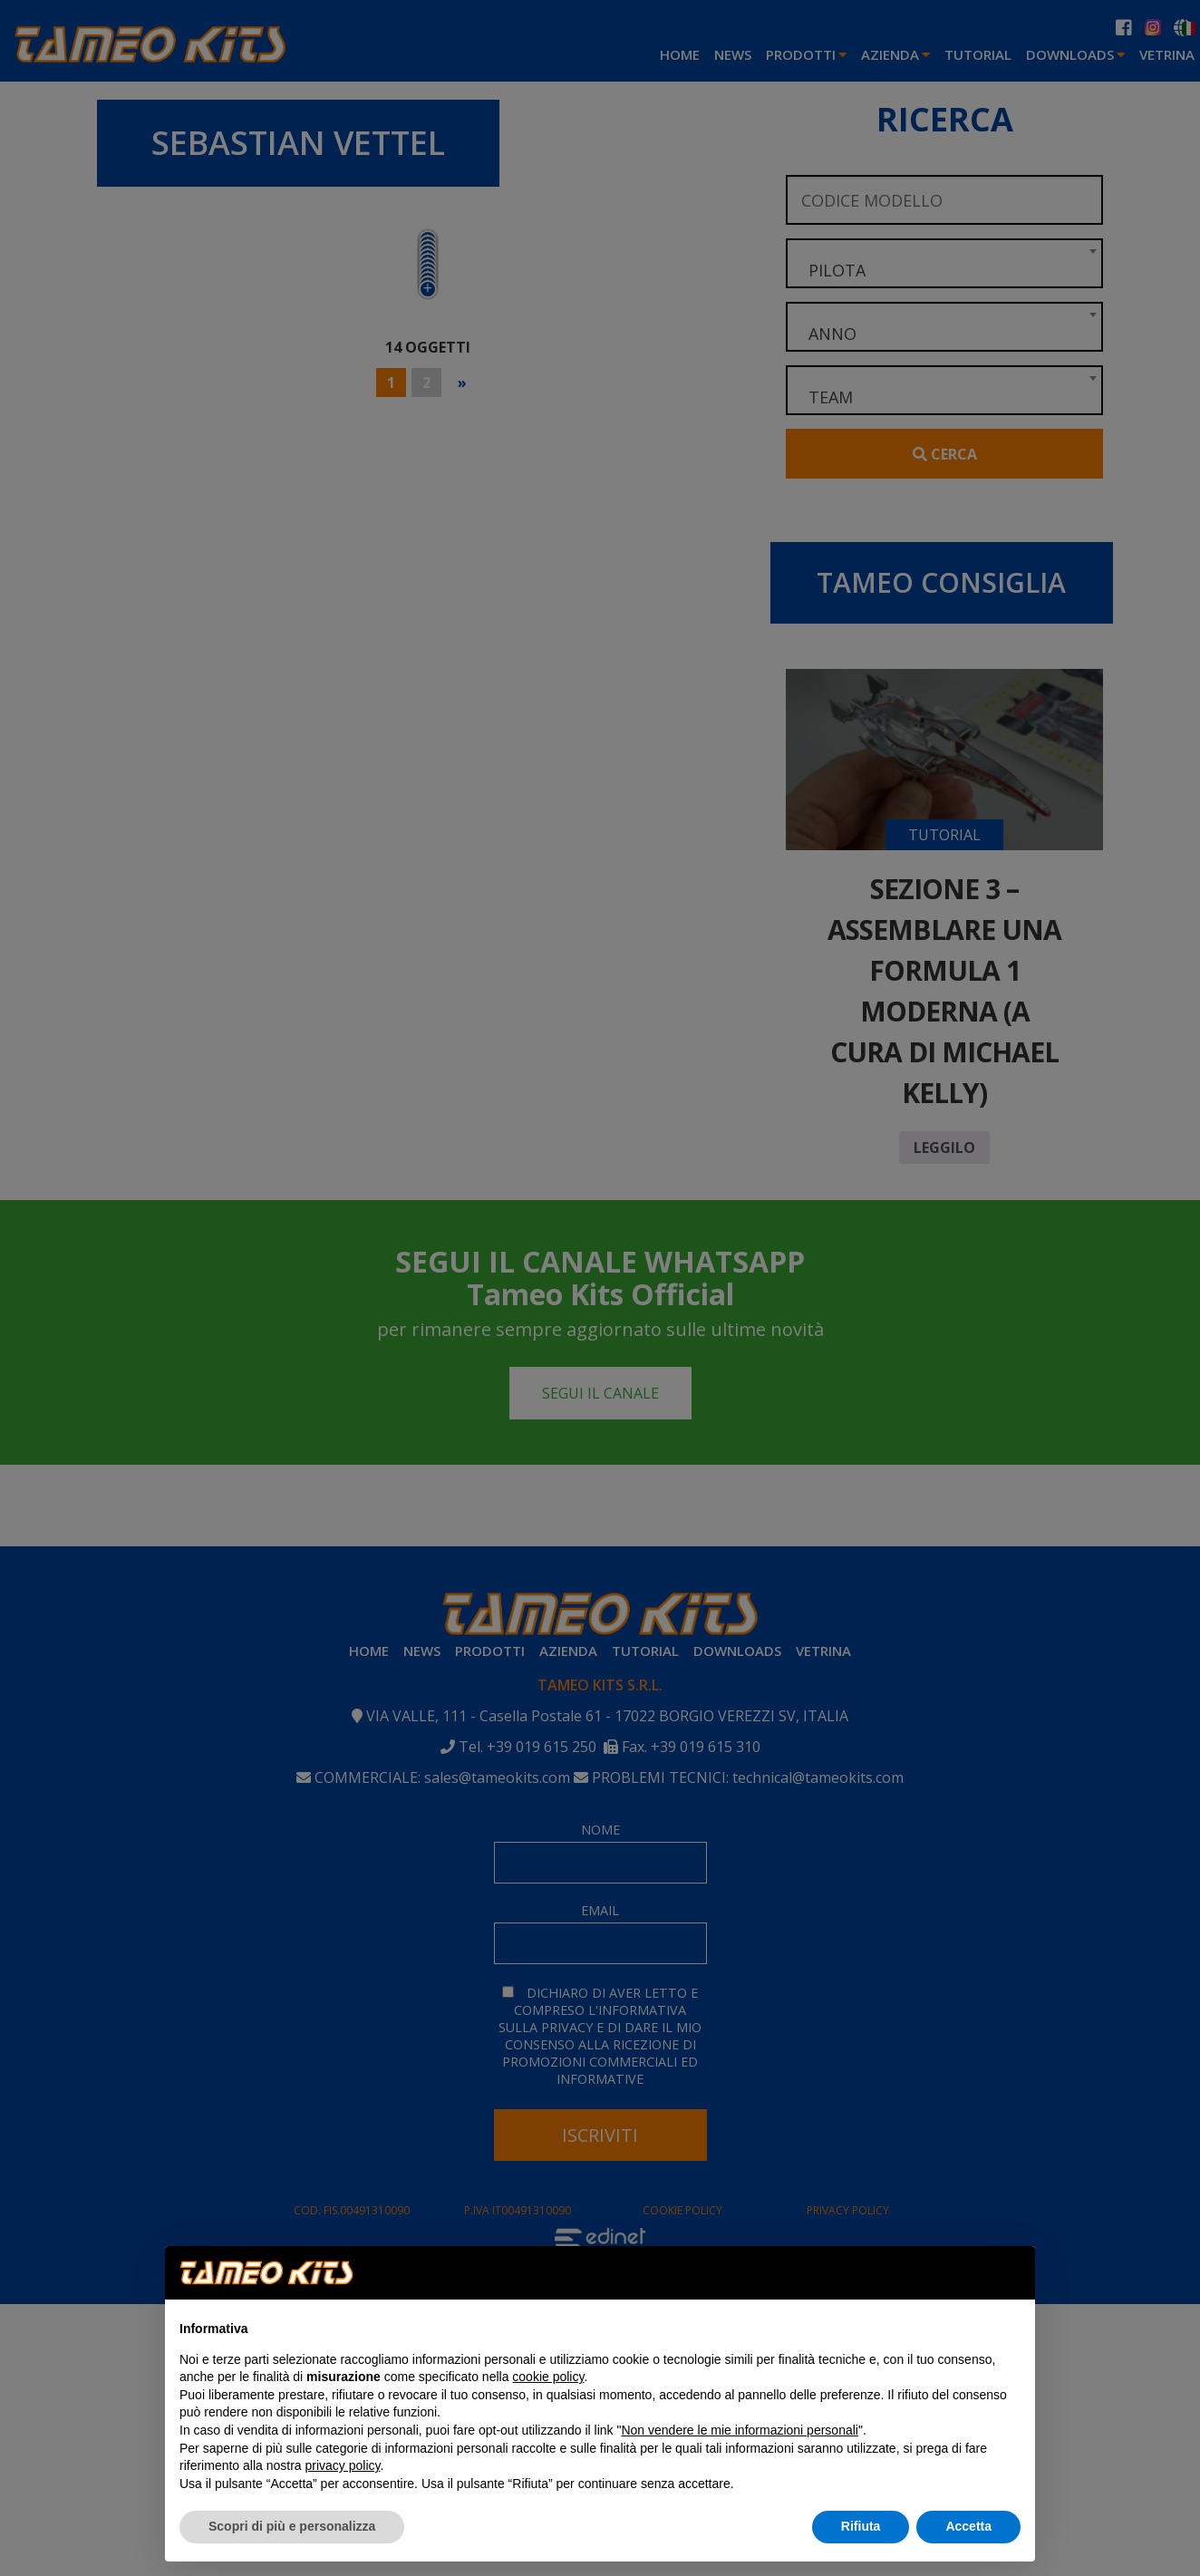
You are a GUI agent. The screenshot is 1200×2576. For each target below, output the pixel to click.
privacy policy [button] (343, 2465)
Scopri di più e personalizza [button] (291, 2526)
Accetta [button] (968, 2526)
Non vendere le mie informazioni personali (739, 2430)
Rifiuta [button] (861, 2526)
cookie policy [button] (548, 2376)
